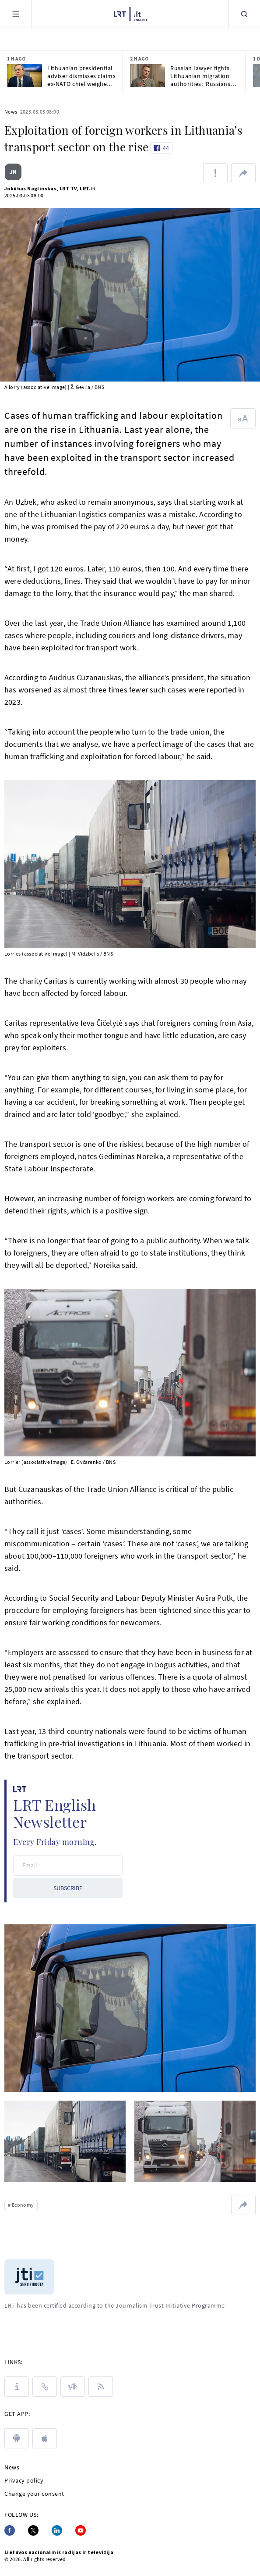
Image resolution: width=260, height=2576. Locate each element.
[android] (16, 2438)
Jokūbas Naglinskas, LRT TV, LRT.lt (50, 188)
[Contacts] (44, 2386)
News (11, 111)
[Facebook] (9, 2530)
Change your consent (34, 2494)
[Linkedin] (57, 2530)
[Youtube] (80, 2530)
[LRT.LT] (130, 14)
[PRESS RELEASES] (72, 2386)
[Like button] (161, 147)
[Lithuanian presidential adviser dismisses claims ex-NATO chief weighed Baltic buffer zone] (24, 75)
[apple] (44, 2438)
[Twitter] (33, 2530)
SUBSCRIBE (67, 1888)
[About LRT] (16, 2386)
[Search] (244, 14)
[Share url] (243, 173)
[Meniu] (16, 14)
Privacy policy (23, 2480)
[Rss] (100, 2386)
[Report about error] (215, 173)
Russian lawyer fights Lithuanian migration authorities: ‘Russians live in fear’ (200, 76)
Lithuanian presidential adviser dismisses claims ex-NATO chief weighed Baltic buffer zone (81, 76)
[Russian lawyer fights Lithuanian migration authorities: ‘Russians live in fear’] (147, 75)
